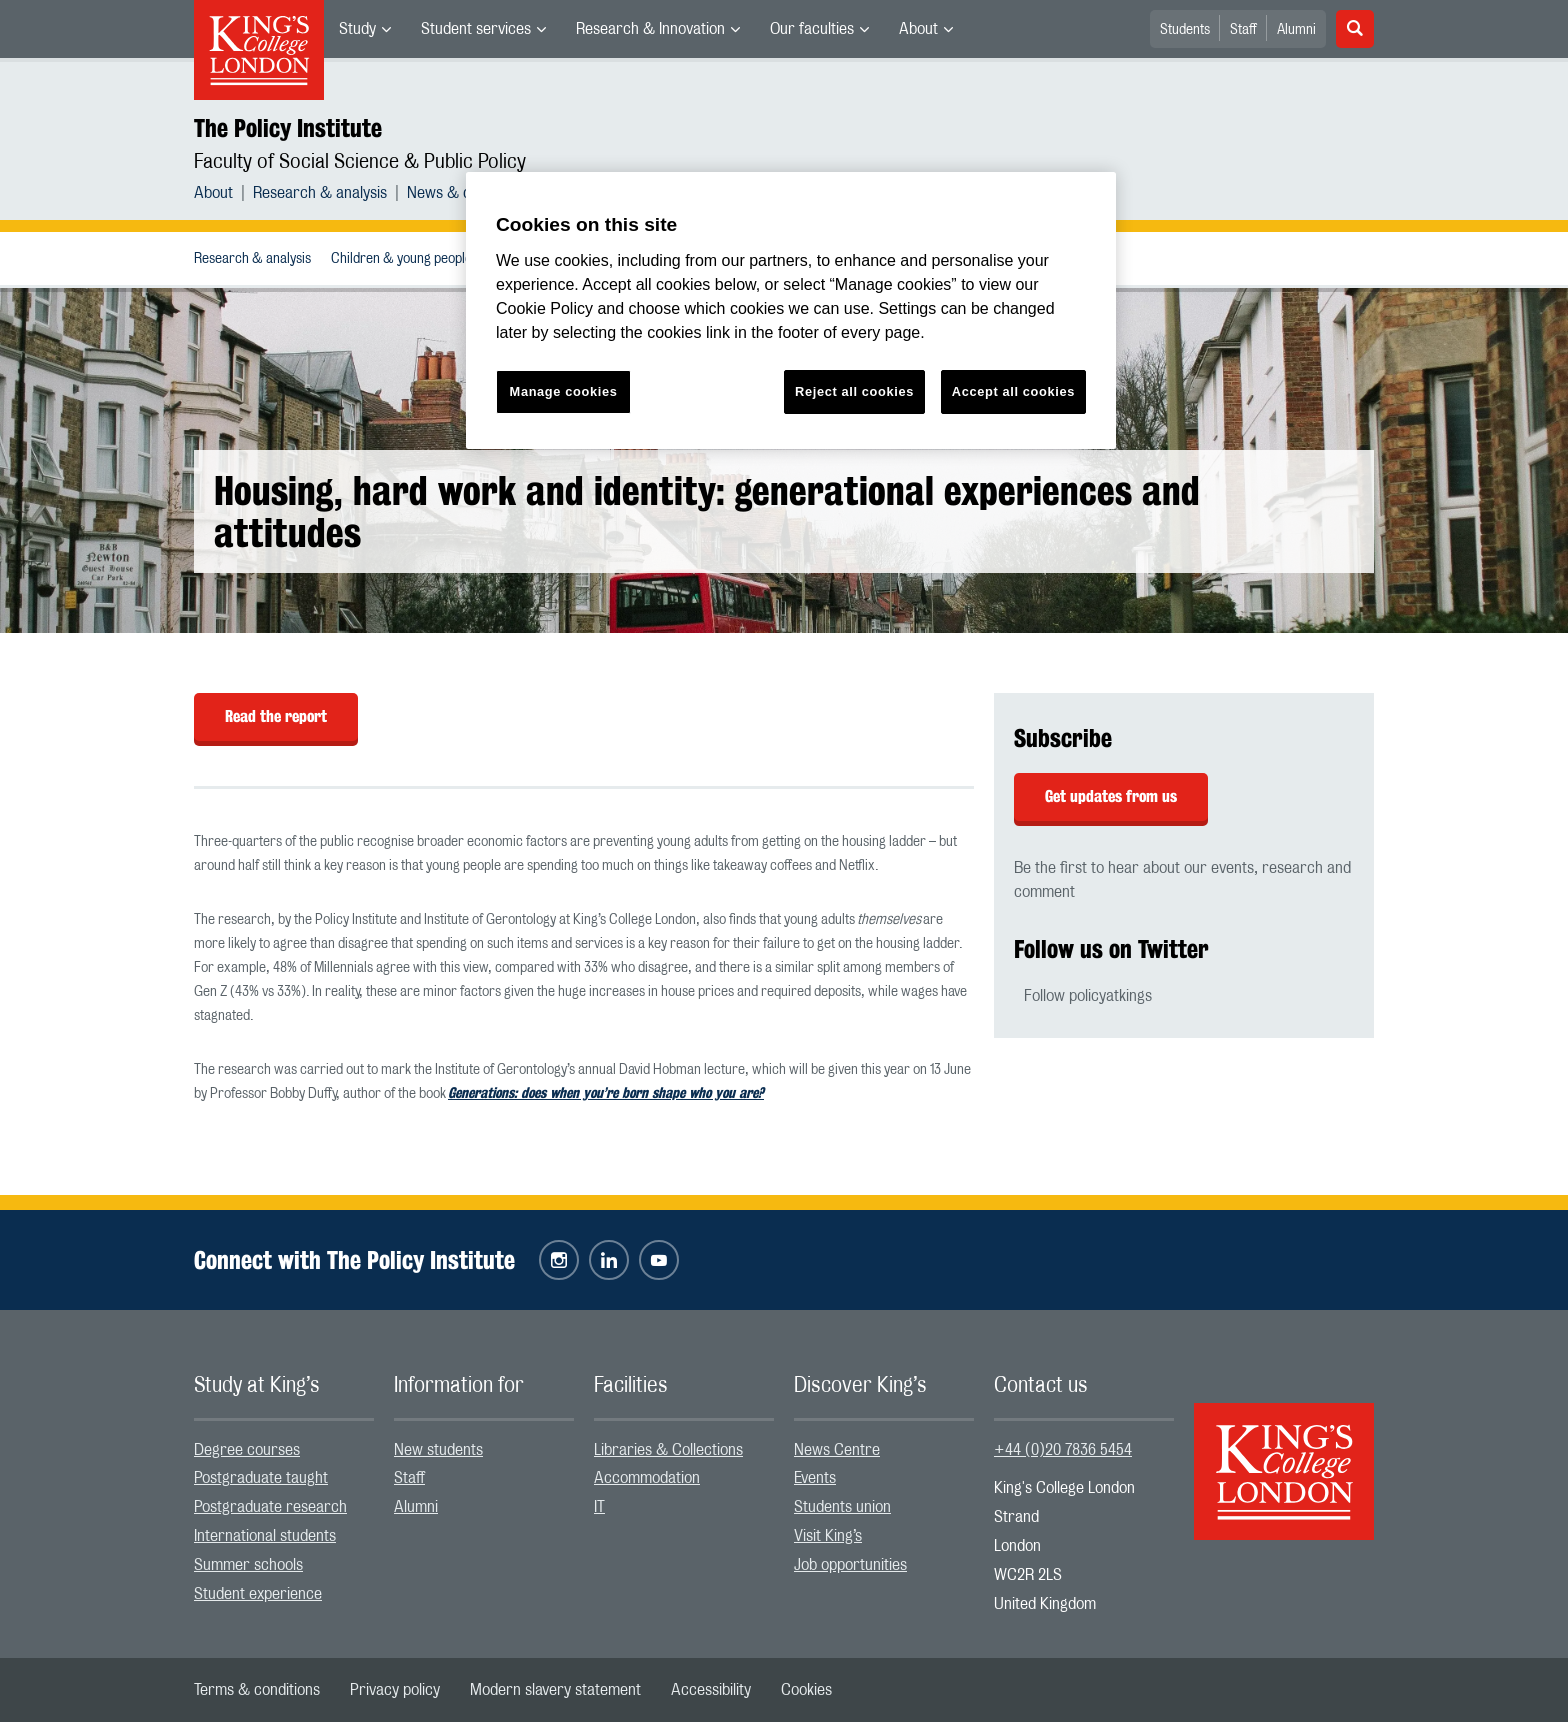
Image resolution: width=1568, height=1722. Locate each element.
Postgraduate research (270, 1507)
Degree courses (247, 1450)
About (918, 29)
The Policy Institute (288, 128)
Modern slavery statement (555, 1690)
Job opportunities (850, 1565)
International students (265, 1536)
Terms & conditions (257, 1690)
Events (815, 1478)
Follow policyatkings (1088, 996)
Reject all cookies (854, 391)
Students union (842, 1507)
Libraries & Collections (668, 1450)
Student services (476, 29)
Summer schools (248, 1565)
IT (599, 1507)
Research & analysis (320, 193)
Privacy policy (395, 1690)
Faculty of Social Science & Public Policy (360, 162)
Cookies (806, 1690)
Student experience (258, 1594)
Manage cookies (564, 391)
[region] (791, 310)
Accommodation (647, 1478)
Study (357, 29)
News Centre (837, 1450)
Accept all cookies (1013, 391)
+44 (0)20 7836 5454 (1063, 1450)
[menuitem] (365, 29)
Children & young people (401, 259)
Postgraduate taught (261, 1478)
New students (438, 1450)
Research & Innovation (650, 29)
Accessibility (711, 1690)
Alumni (1296, 30)
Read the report (276, 716)
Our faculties (812, 29)
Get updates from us (1111, 796)
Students (1185, 30)
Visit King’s (828, 1536)
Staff (1243, 30)
